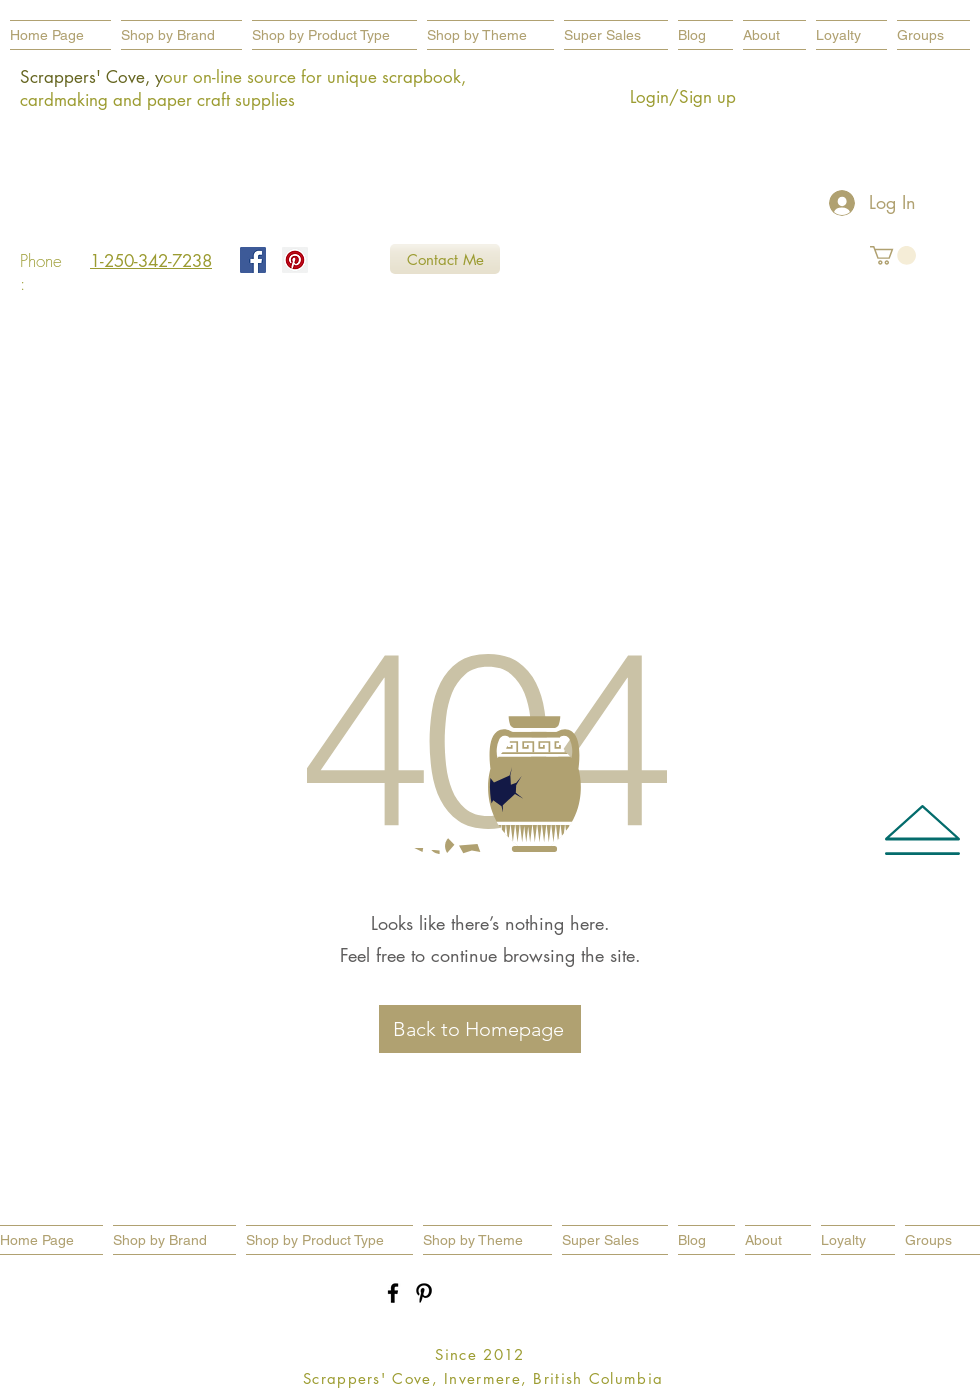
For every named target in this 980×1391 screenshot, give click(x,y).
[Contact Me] (445, 259)
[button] (334, 35)
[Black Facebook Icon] (393, 1293)
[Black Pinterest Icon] (424, 1293)
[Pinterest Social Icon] (295, 260)
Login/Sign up (683, 97)
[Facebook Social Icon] (253, 260)
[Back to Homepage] (480, 1029)
